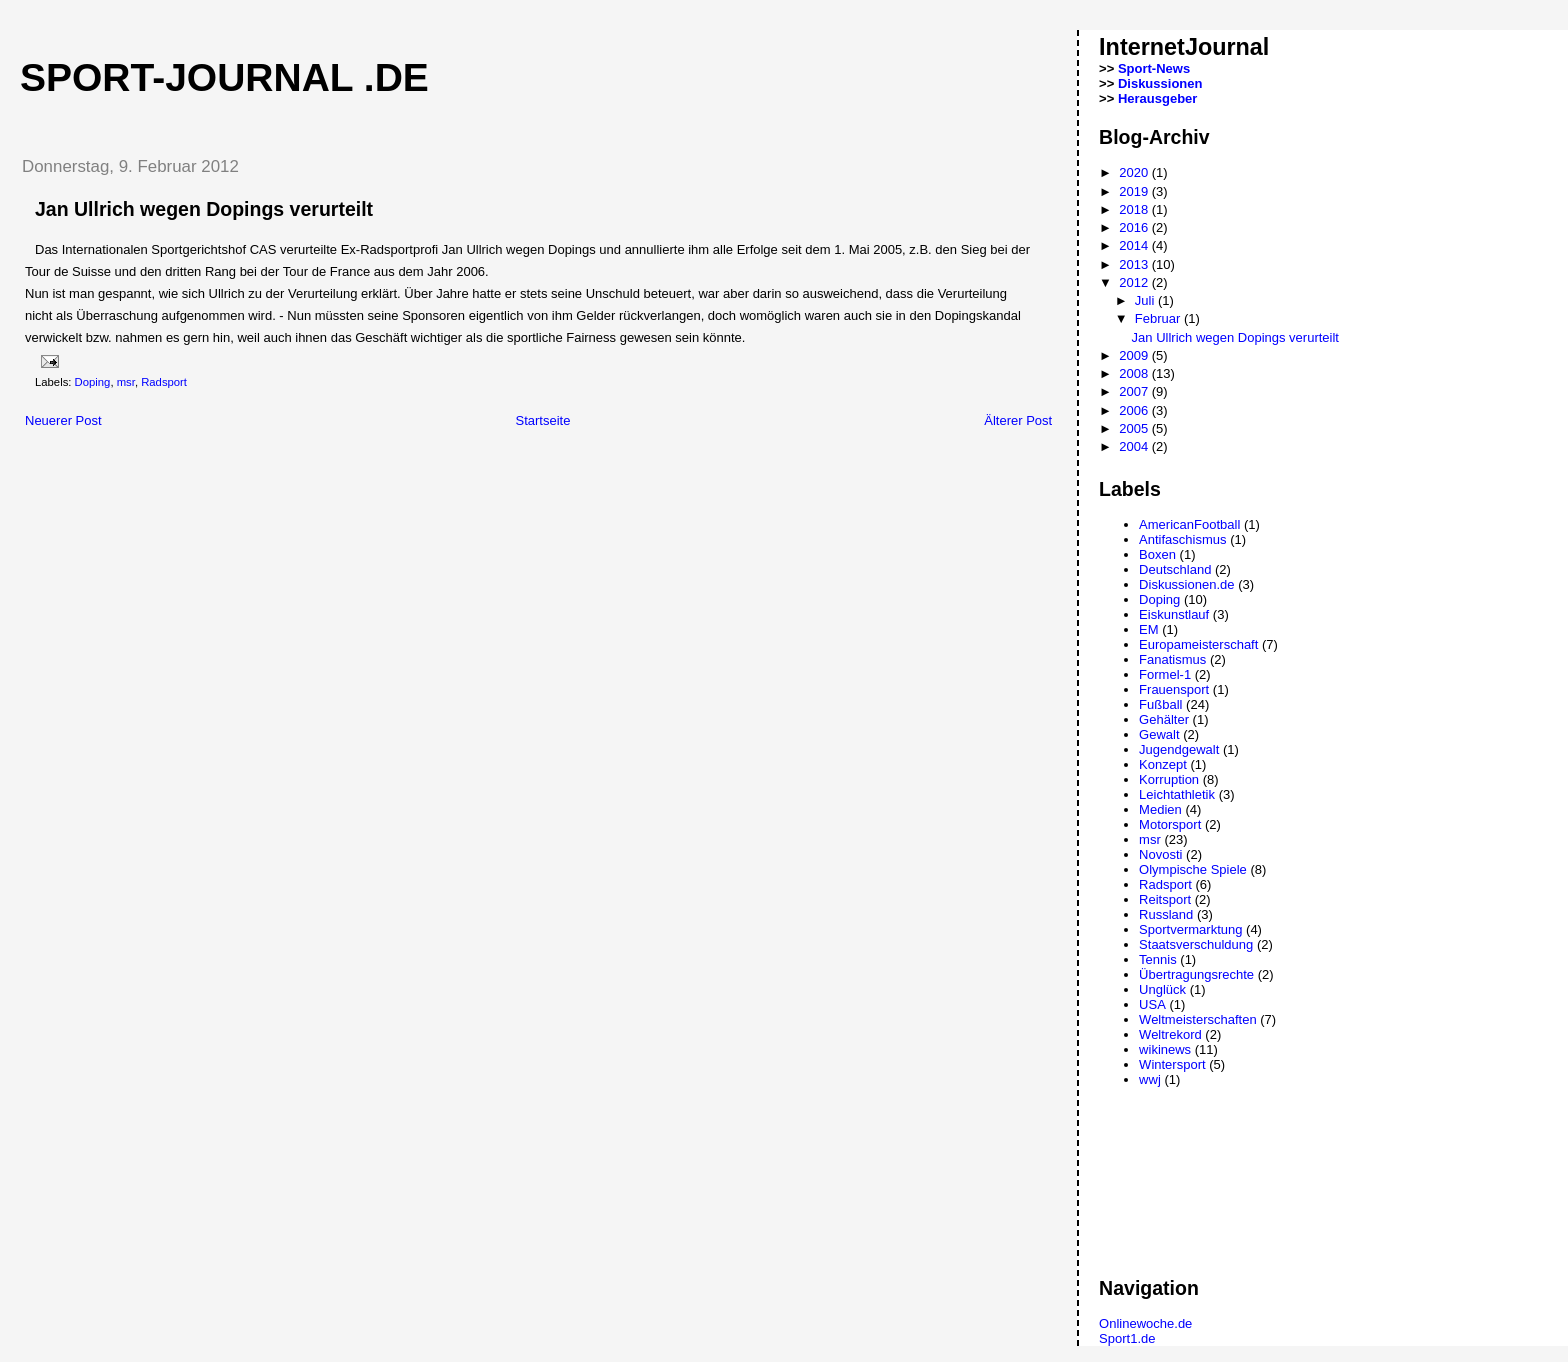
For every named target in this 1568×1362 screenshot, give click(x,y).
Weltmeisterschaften (1198, 1019)
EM (1149, 629)
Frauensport (1174, 689)
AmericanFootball (1189, 524)
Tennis (1158, 959)
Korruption (1169, 779)
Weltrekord (1170, 1034)
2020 (1135, 172)
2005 (1135, 428)
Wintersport (1172, 1064)
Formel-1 (1165, 674)
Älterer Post (1018, 420)
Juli (1146, 300)
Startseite (542, 420)
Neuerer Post (63, 420)
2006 (1135, 410)
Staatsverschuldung (1196, 944)
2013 (1135, 264)
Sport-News (1154, 68)
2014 (1135, 245)
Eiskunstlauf (1174, 614)
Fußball (1160, 704)
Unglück (1162, 989)
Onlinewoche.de (1145, 1323)
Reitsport (1165, 899)
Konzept (1163, 764)
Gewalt (1159, 734)
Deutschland (1175, 569)
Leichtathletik (1177, 794)
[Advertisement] (239, 471)
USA (1152, 1004)
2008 (1135, 373)
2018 (1135, 209)
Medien (1160, 809)
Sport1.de (1127, 1338)
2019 (1135, 191)
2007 (1135, 391)
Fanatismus (1172, 659)
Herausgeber (1157, 98)
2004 (1135, 446)
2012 (1135, 282)
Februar (1159, 318)
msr (126, 382)
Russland (1166, 914)
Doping (93, 382)
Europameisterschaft (1198, 644)
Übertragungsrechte (1196, 974)
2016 (1135, 227)
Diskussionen (1160, 83)
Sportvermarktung (1190, 929)
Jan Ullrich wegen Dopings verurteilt (1235, 337)
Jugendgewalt (1179, 749)
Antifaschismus (1182, 539)
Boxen (1157, 554)
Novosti (1160, 854)
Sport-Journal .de (224, 77)
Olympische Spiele (1193, 869)
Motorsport (1170, 824)
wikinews (1165, 1049)
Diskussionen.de (1186, 584)
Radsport (164, 382)
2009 (1135, 355)
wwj (1150, 1079)
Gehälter (1164, 719)
